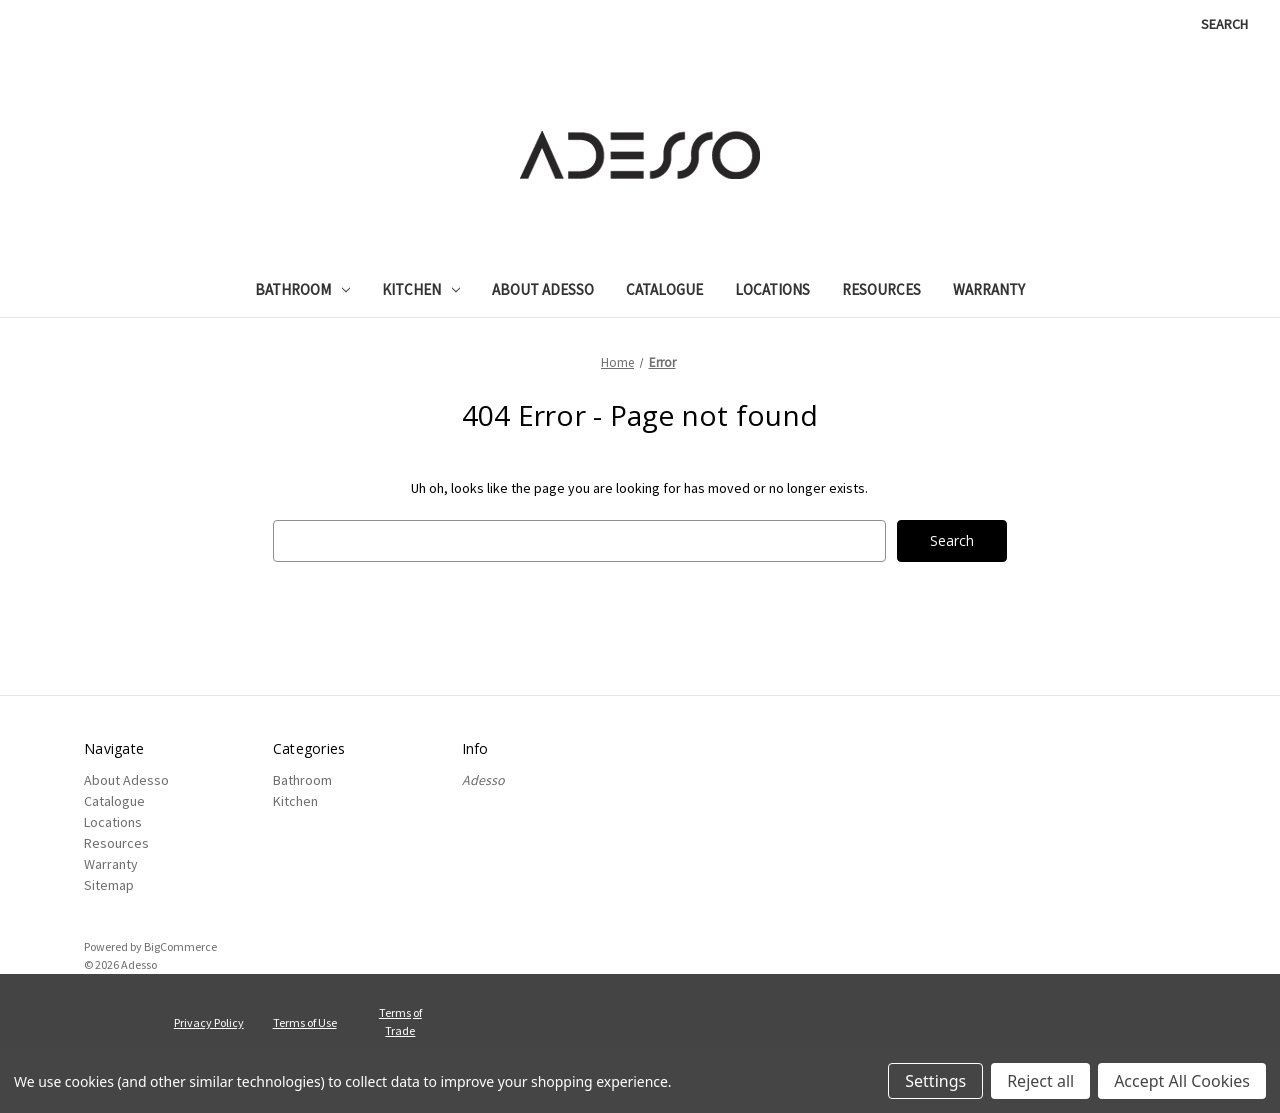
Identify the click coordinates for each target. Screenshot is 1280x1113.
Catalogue (664, 289)
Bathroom (302, 289)
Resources (881, 289)
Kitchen (421, 289)
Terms (395, 1012)
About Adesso (543, 289)
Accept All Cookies (1182, 1081)
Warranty (989, 289)
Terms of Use (305, 1022)
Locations (772, 289)
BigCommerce (180, 946)
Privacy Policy (209, 1022)
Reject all (1040, 1081)
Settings (935, 1081)
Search (1224, 24)
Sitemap (109, 885)
